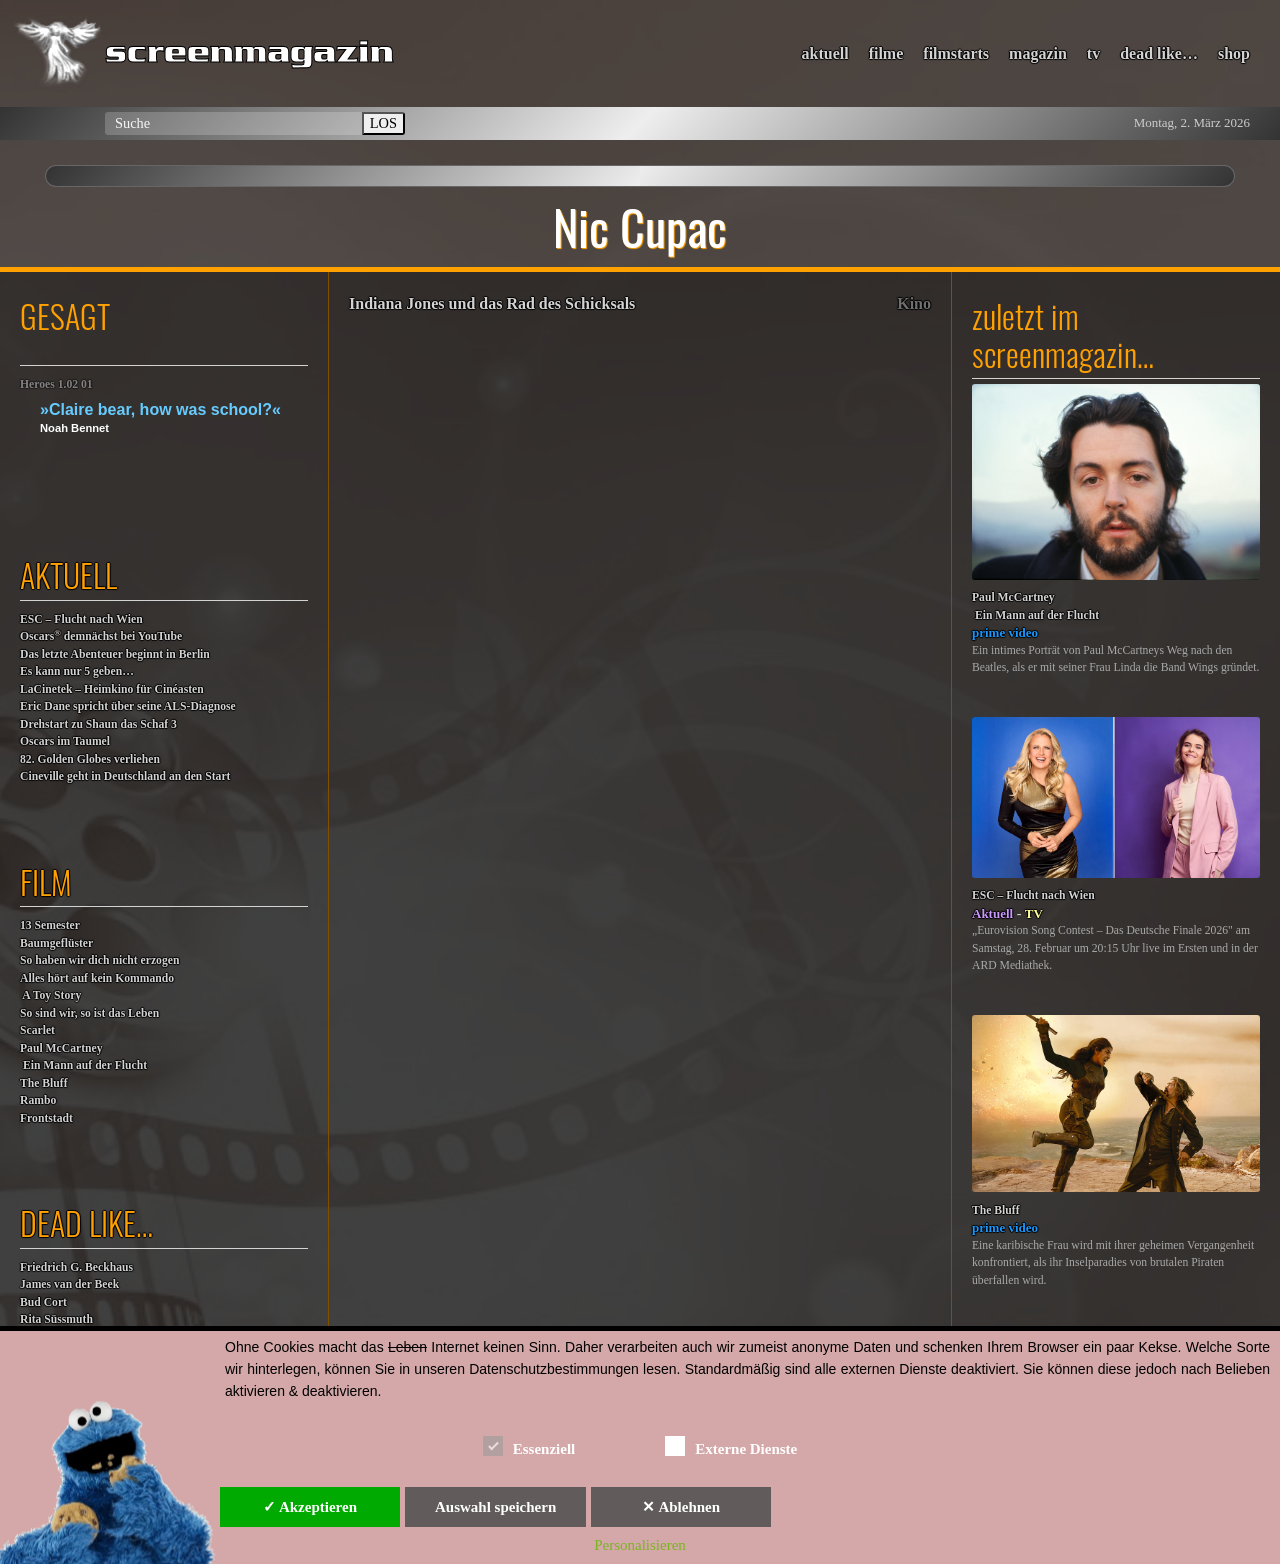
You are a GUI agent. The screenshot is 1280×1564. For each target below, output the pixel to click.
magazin (1038, 53)
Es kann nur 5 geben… (77, 671)
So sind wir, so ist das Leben (89, 1013)
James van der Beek (69, 1284)
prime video (1005, 632)
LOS (383, 123)
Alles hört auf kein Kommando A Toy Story (97, 987)
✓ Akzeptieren (310, 1507)
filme (886, 53)
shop (1234, 53)
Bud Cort (43, 1302)
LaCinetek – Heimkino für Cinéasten (112, 689)
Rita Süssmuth (56, 1319)
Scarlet (37, 1030)
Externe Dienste (731, 1445)
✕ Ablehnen (681, 1507)
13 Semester (50, 925)
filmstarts (956, 53)
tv (1093, 53)
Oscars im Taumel (65, 741)
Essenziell (529, 1445)
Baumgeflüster (56, 943)
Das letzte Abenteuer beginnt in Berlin (115, 654)
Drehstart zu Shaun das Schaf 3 (98, 724)
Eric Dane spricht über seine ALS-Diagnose (128, 706)
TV (1034, 913)
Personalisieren (640, 1545)
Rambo (38, 1100)
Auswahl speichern (495, 1507)
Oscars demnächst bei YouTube (101, 635)
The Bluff (44, 1083)
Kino (914, 303)
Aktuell (992, 913)
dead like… (1159, 53)
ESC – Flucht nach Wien (81, 619)
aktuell (825, 53)
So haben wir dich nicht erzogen (99, 960)
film (46, 881)
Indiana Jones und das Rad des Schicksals (492, 303)
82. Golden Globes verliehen (90, 759)
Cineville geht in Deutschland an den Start (125, 776)
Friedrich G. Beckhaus (76, 1267)
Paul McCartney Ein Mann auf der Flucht (83, 1057)
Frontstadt (46, 1118)
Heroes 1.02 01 (56, 384)
